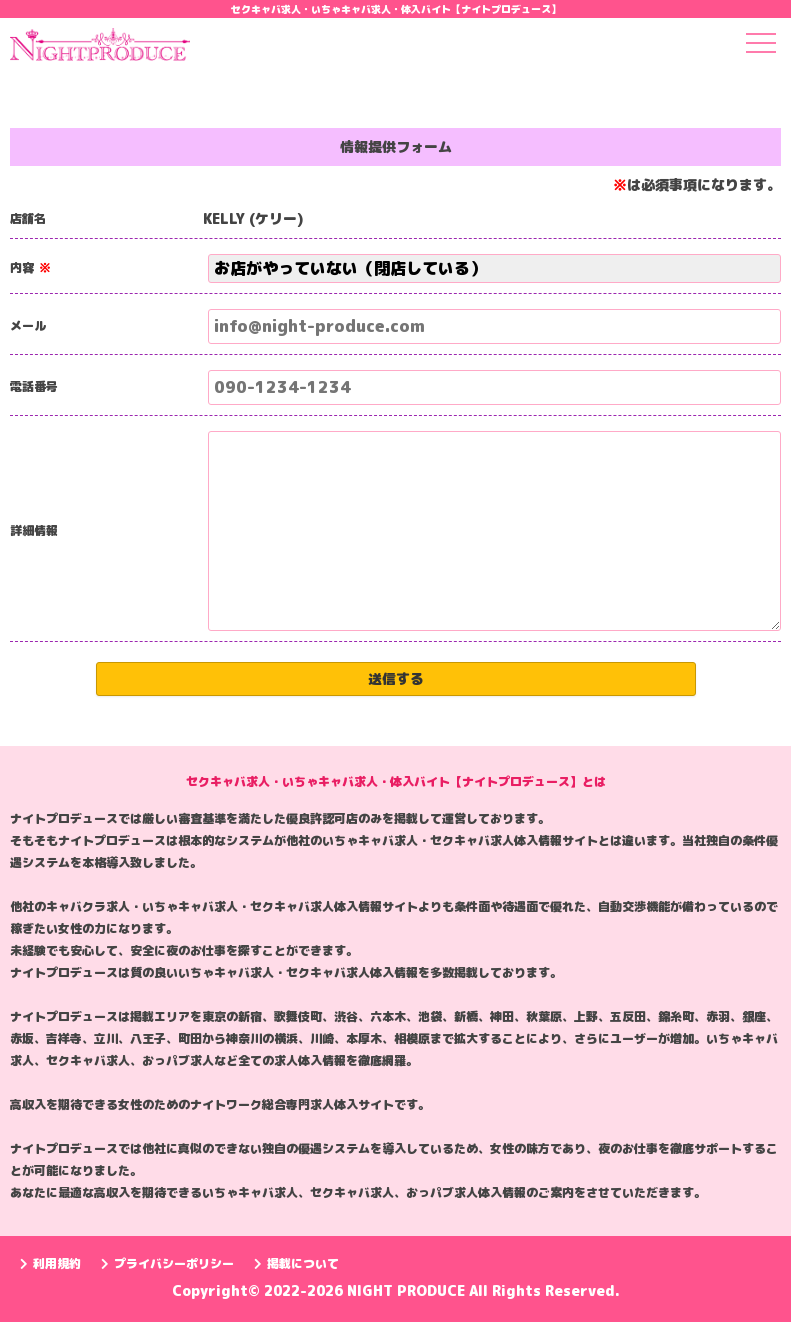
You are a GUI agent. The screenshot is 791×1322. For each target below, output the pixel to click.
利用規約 (50, 1263)
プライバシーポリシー (167, 1263)
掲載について (296, 1263)
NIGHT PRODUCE (408, 1290)
